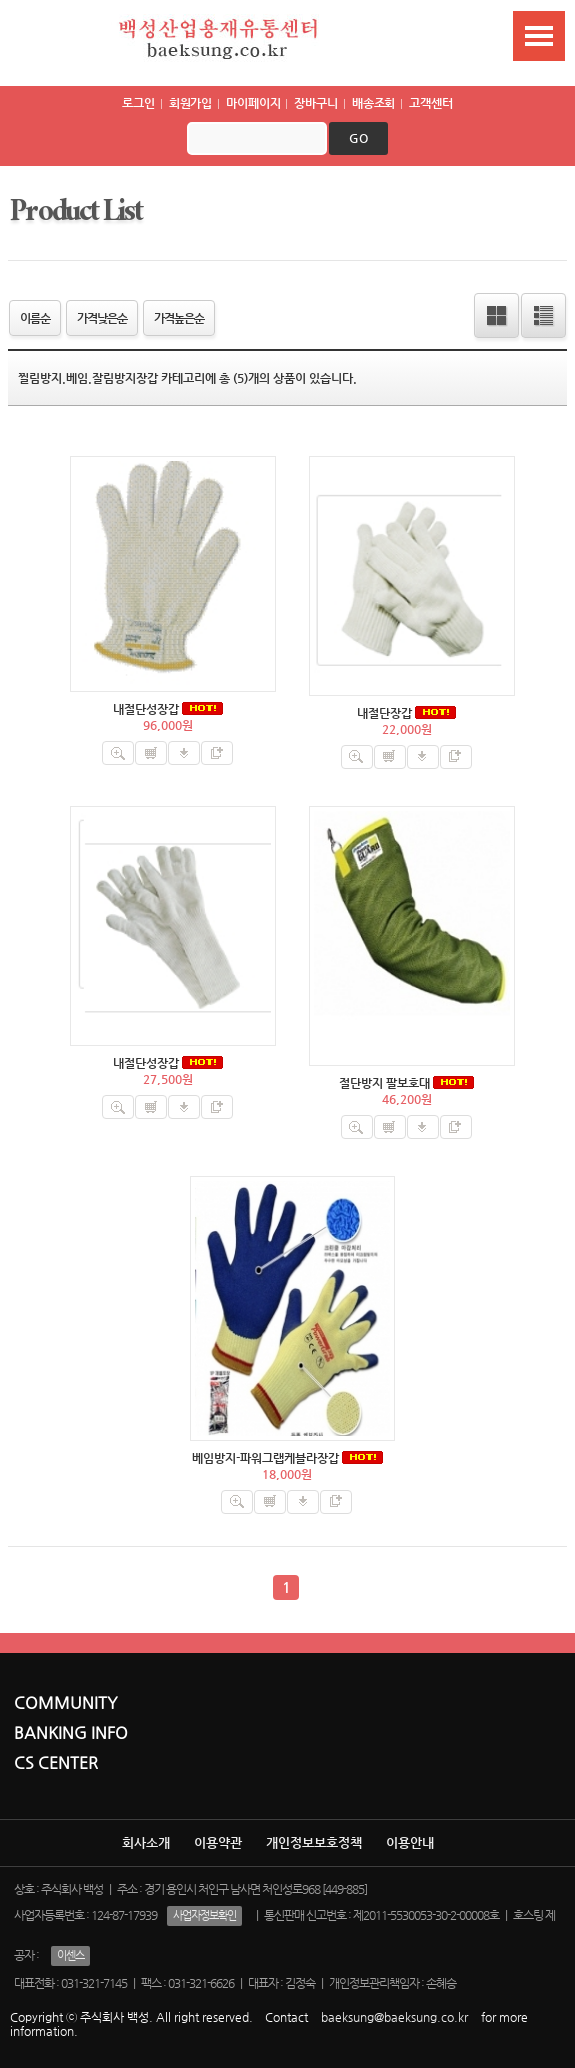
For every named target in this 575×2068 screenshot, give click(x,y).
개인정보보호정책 (314, 1842)
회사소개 (146, 1842)
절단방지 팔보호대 (384, 1083)
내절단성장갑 (146, 709)
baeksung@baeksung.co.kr (394, 2017)
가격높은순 (179, 318)
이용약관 (218, 1842)
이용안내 (410, 1842)
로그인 (138, 103)
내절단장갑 (384, 713)
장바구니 (316, 103)
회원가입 (191, 103)
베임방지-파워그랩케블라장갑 (265, 1458)
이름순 (35, 318)
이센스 (70, 1955)
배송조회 (374, 103)
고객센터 (431, 103)
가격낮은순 (102, 318)
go (358, 138)
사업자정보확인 (204, 1915)
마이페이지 (253, 103)
